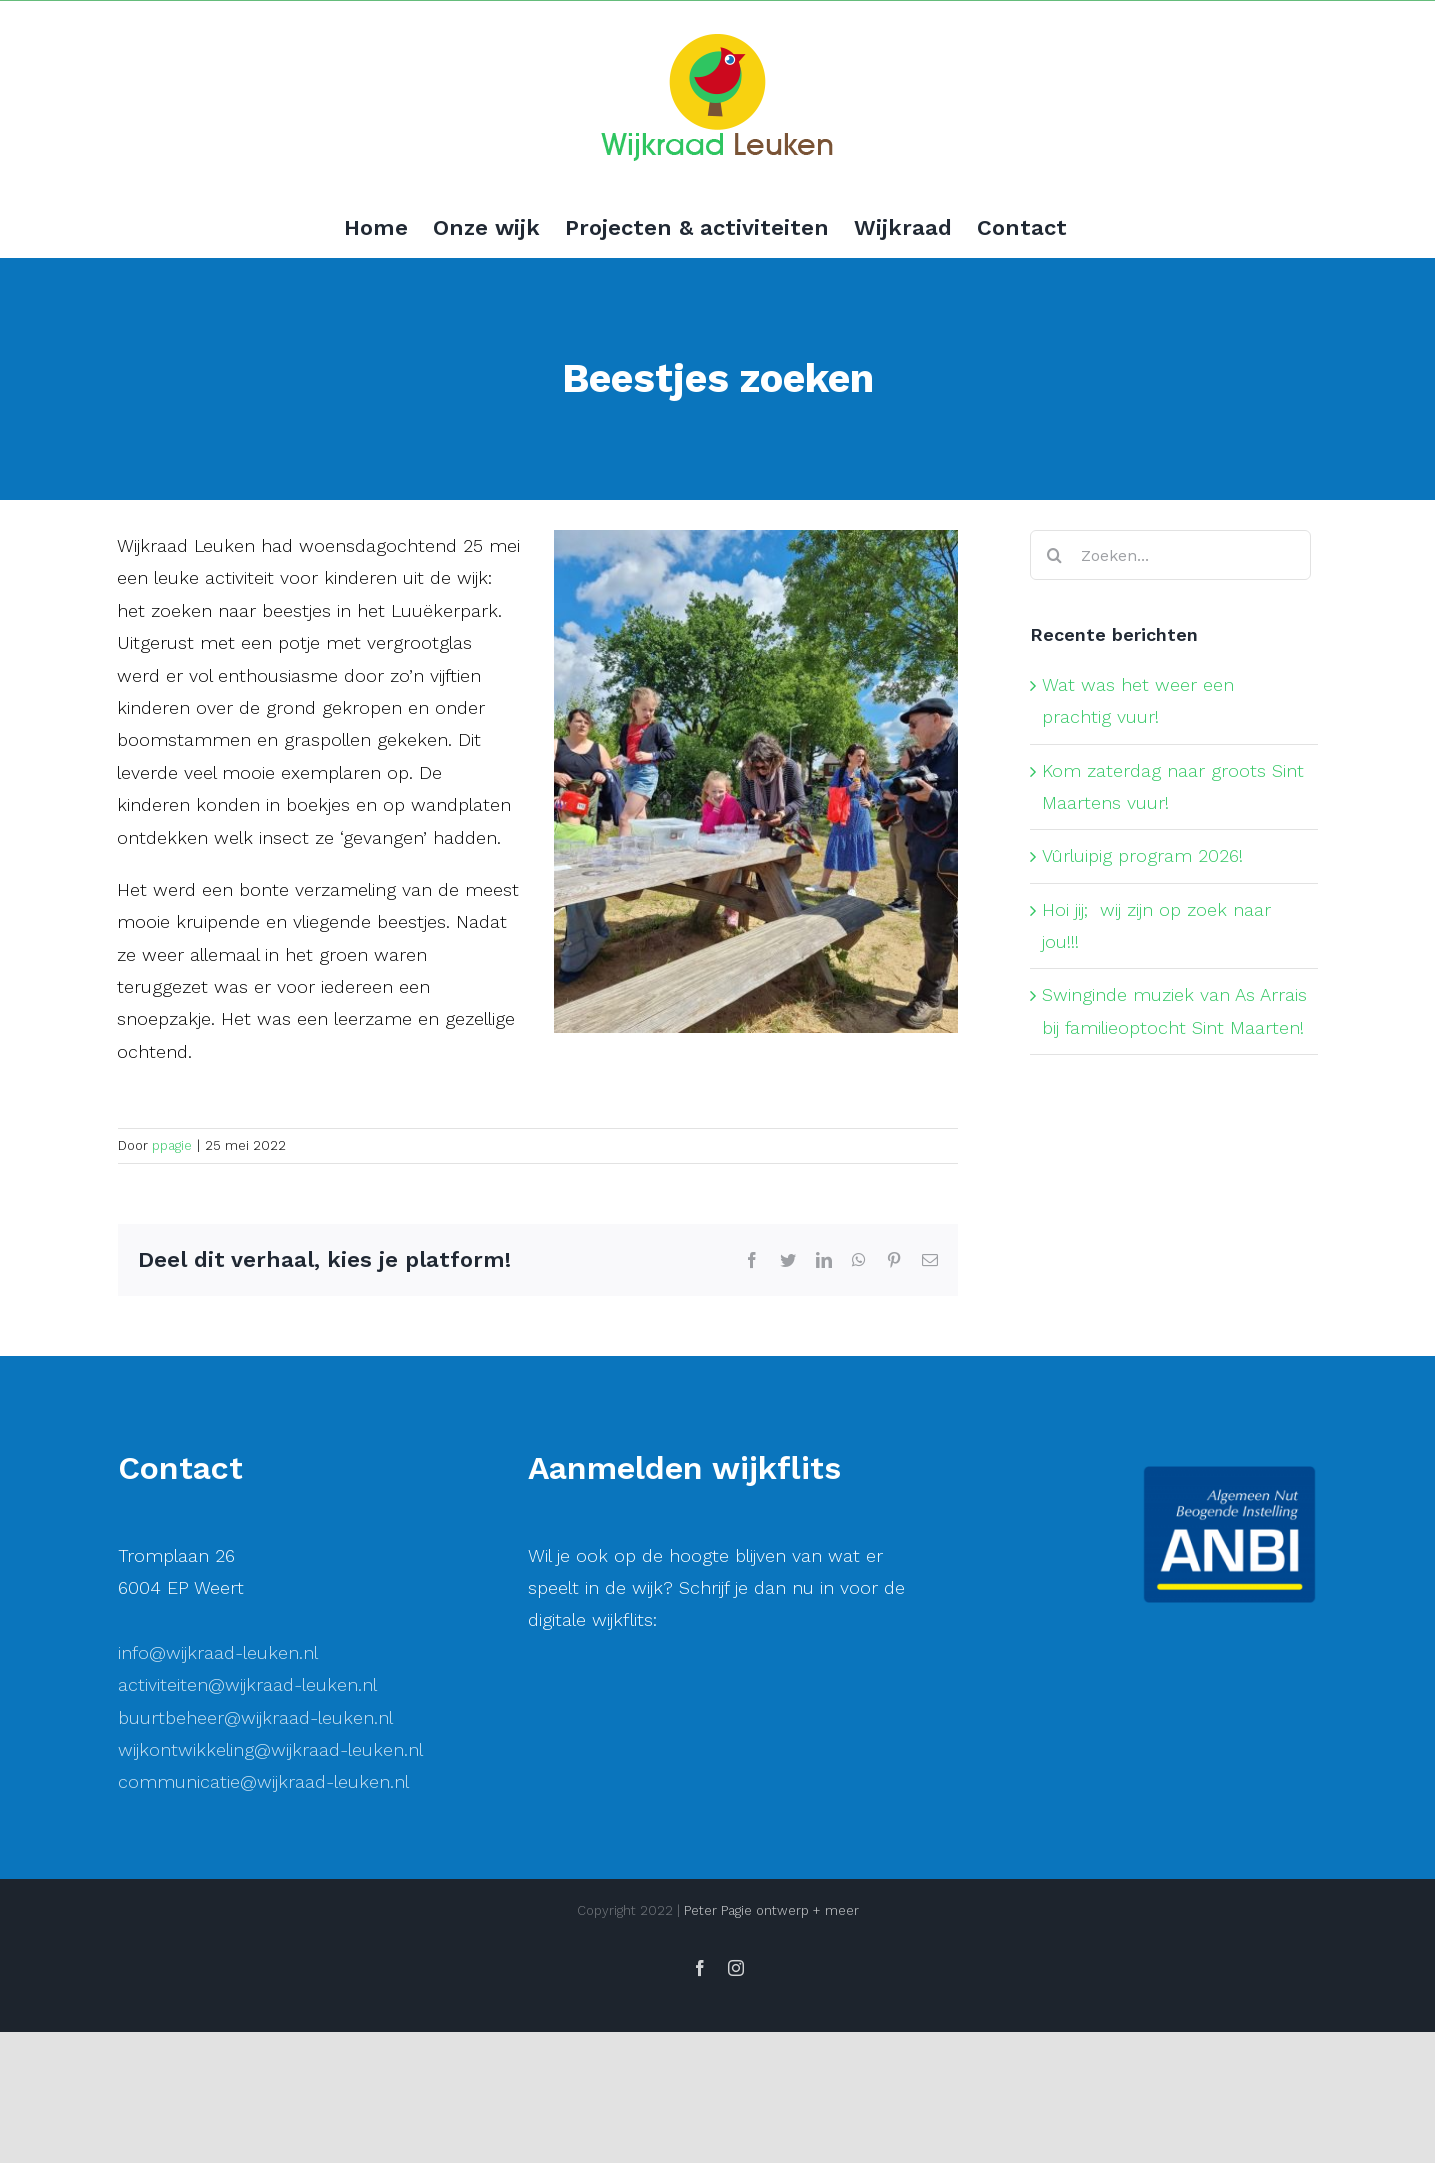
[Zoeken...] (1170, 555)
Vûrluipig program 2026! (1142, 855)
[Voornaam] (703, 1892)
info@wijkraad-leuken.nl (218, 1652)
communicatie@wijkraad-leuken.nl (263, 1781)
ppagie (172, 1145)
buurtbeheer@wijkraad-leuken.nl (255, 1717)
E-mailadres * (608, 1795)
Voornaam (596, 1861)
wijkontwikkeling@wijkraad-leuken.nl (270, 1749)
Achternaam (602, 1927)
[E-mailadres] (703, 1826)
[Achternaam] (703, 1958)
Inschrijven (703, 2011)
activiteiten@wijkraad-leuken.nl (247, 1684)
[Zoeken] (1055, 555)
